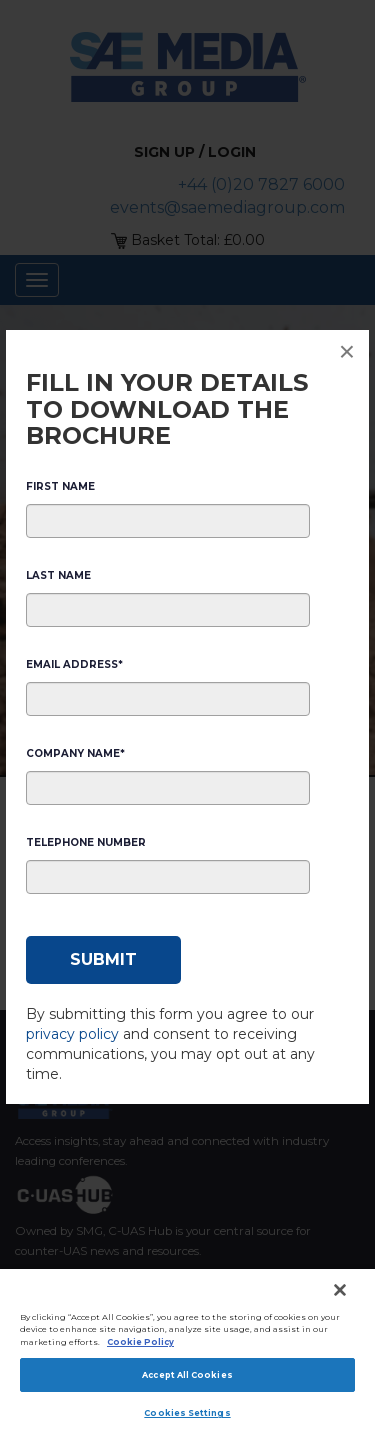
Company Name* (75, 753)
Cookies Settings (187, 1413)
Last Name (58, 575)
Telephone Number (86, 842)
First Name (60, 486)
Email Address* (74, 664)
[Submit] (103, 960)
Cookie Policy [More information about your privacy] (140, 1342)
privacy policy (72, 1034)
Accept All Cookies (187, 1375)
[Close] (340, 1290)
